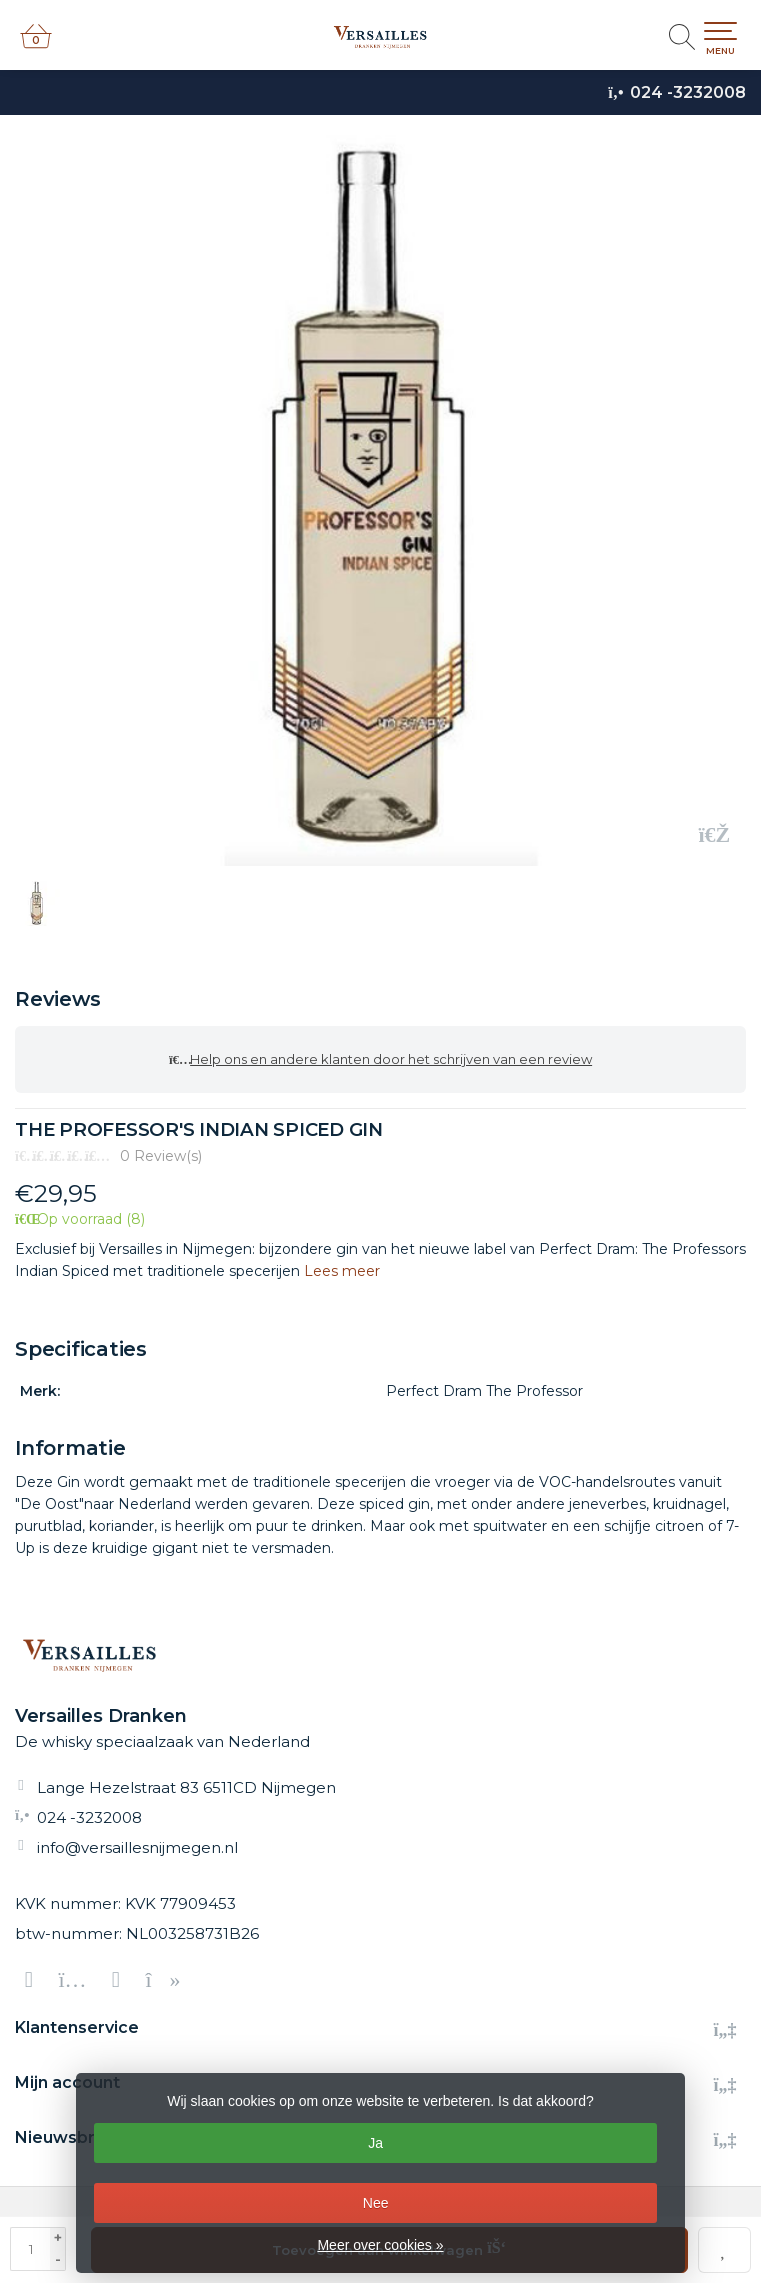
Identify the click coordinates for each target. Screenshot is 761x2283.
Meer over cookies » (380, 2245)
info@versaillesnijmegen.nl (137, 1847)
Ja (375, 2143)
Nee (376, 2203)
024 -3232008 (688, 92)
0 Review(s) (161, 1156)
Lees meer (342, 1271)
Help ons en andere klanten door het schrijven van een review (380, 1059)
